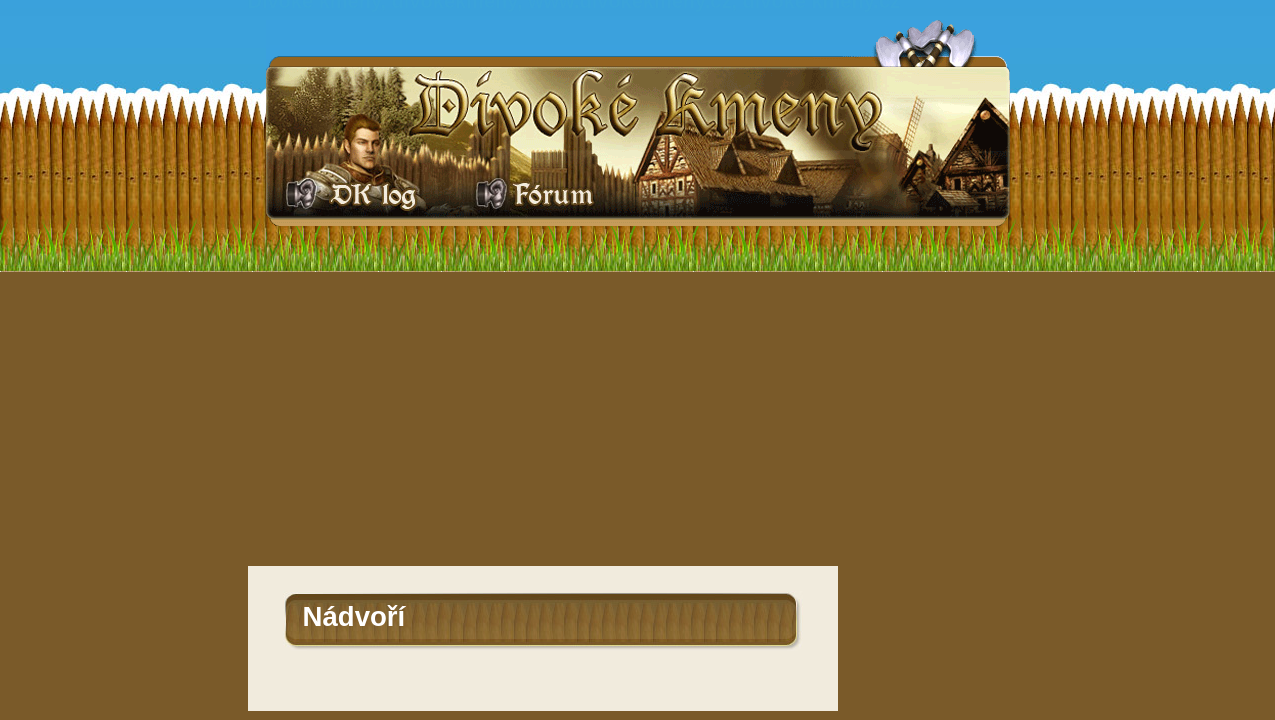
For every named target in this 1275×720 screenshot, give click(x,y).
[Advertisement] (638, 416)
